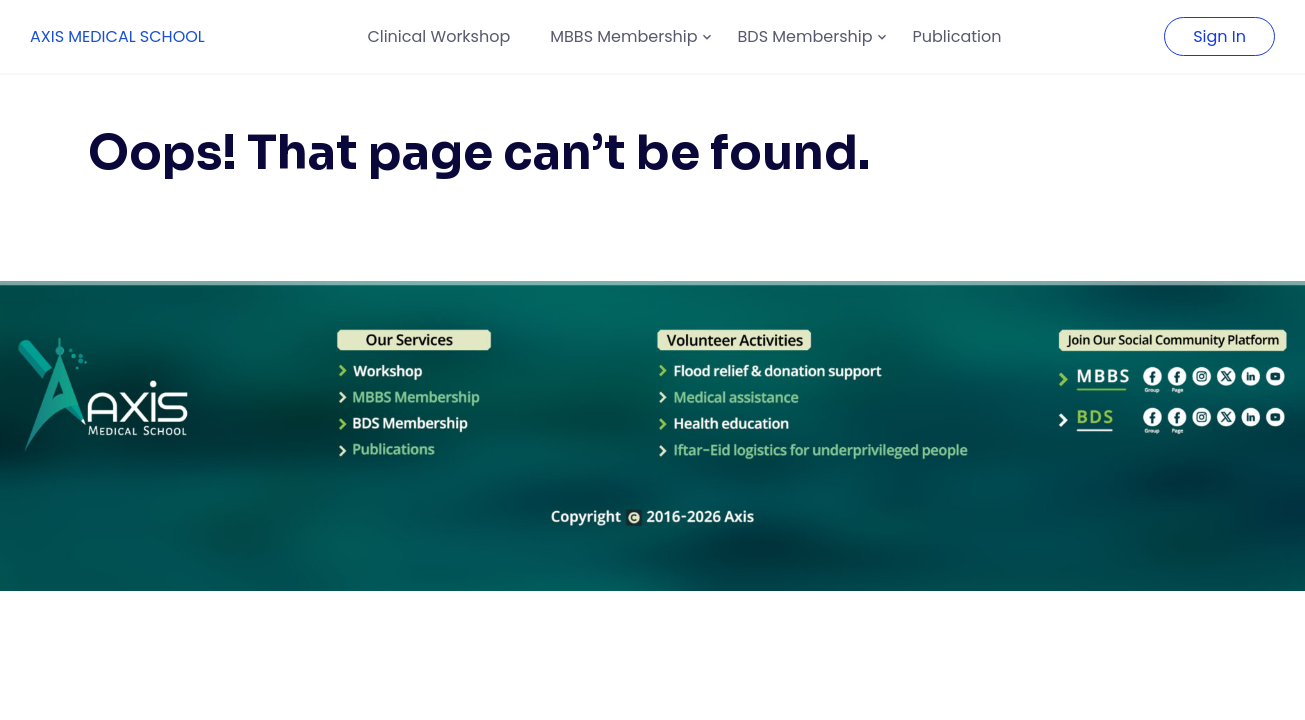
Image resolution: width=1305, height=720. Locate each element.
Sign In (1219, 36)
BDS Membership (805, 36)
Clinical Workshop (438, 36)
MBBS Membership (623, 36)
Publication (957, 36)
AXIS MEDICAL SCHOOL (117, 36)
